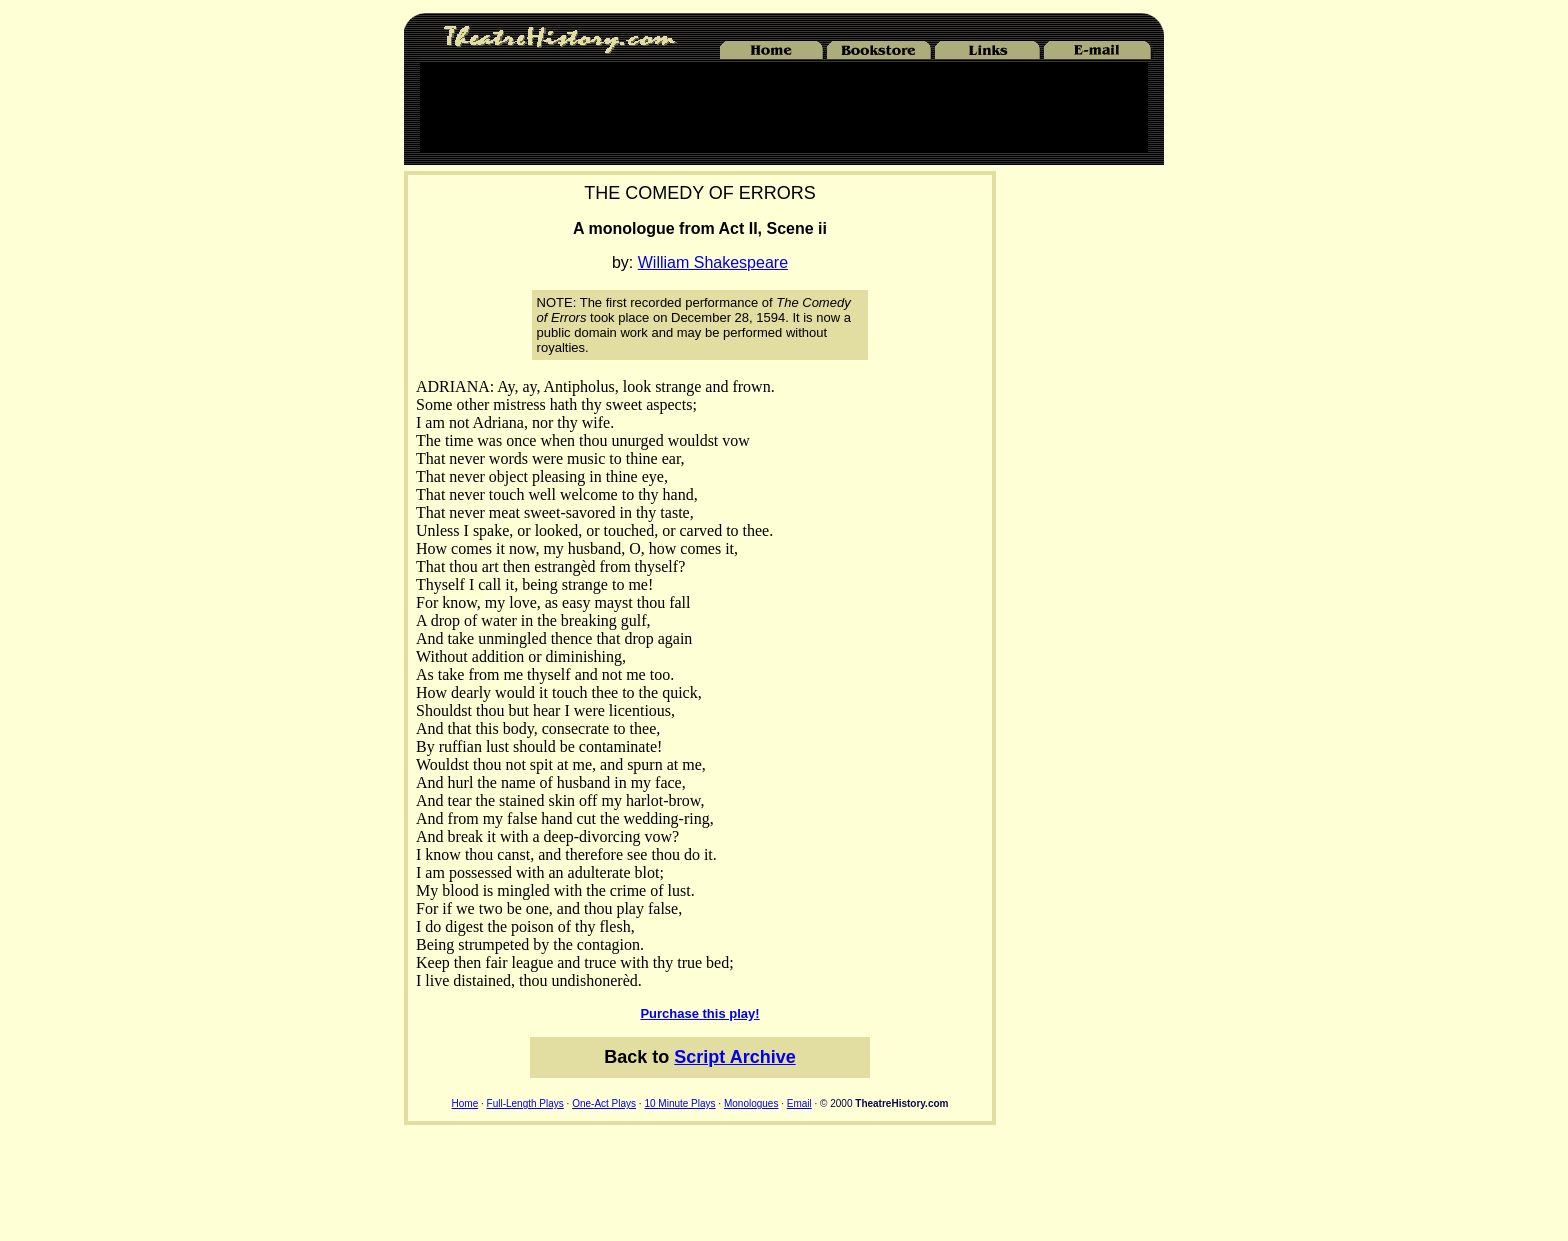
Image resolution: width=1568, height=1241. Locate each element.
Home (465, 1103)
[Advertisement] (784, 107)
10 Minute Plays (679, 1103)
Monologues (751, 1103)
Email (799, 1103)
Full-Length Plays (525, 1103)
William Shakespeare (713, 262)
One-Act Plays (604, 1103)
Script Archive (734, 1057)
